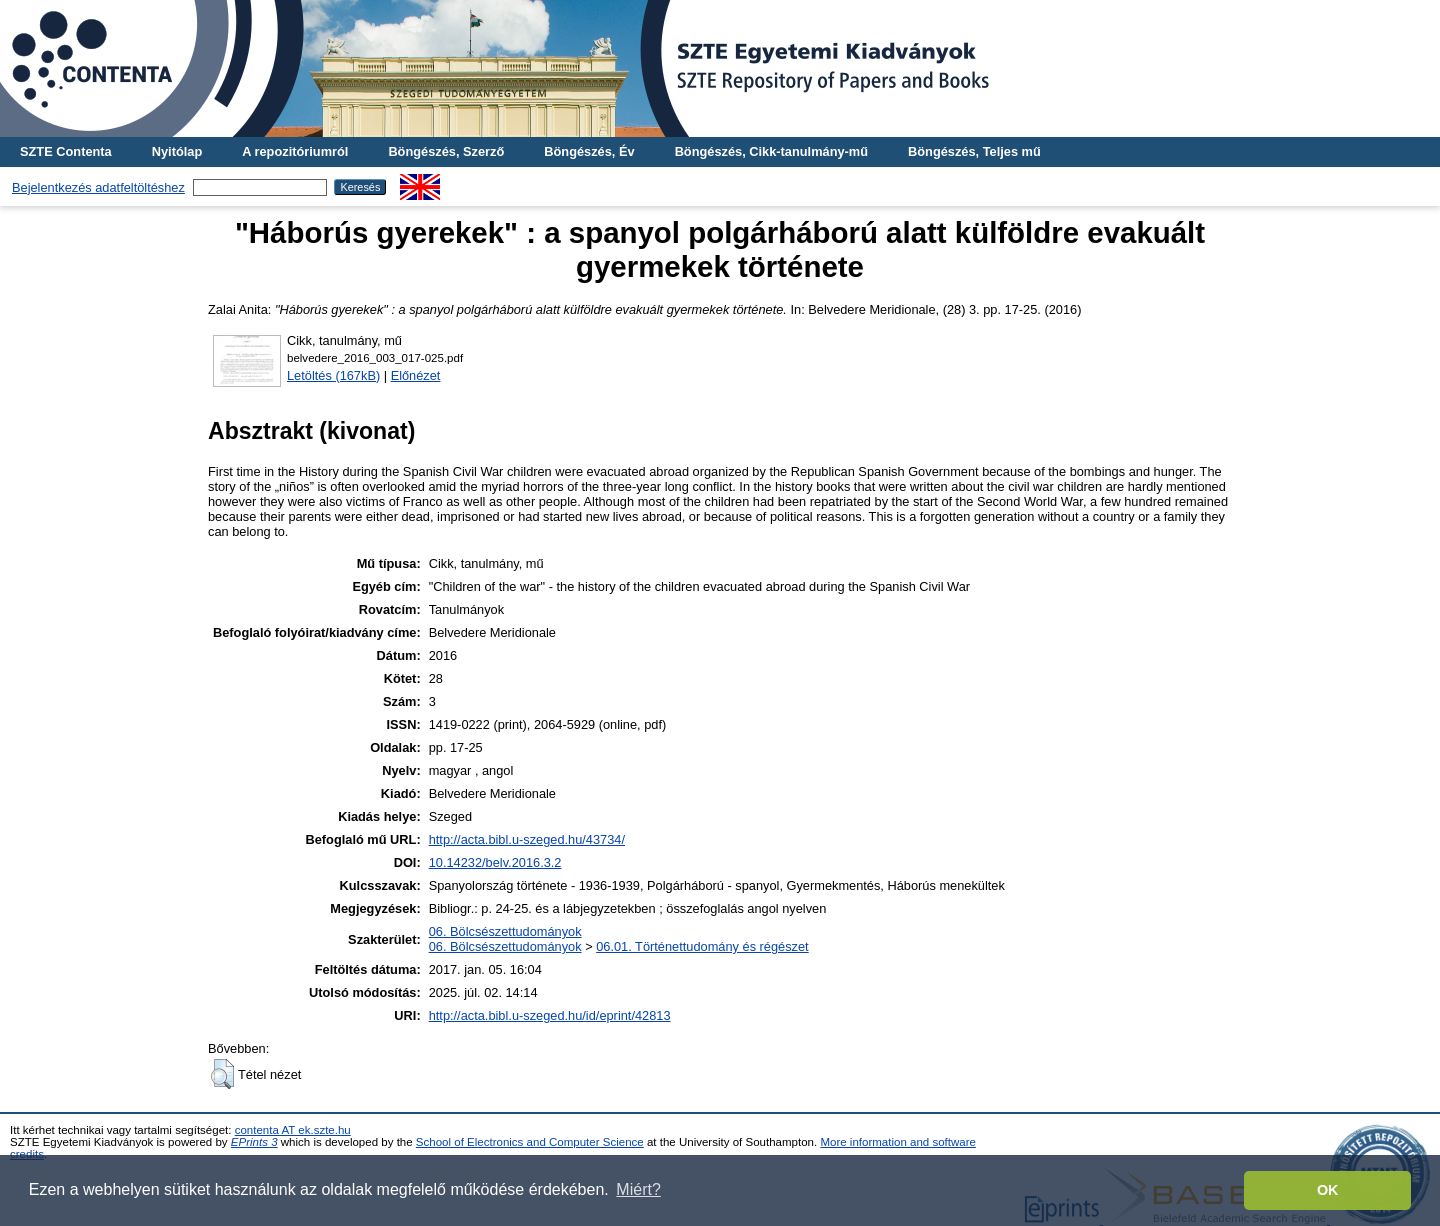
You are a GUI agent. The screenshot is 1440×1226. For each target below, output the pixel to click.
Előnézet (416, 375)
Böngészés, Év (589, 151)
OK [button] (1328, 1190)
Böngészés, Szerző (446, 151)
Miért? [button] (638, 1189)
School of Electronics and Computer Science (530, 1142)
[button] (222, 1074)
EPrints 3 (254, 1142)
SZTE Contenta (66, 151)
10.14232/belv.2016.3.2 (495, 862)
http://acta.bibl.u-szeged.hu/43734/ (527, 839)
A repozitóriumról (295, 151)
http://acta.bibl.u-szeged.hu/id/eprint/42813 (550, 1015)
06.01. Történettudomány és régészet (702, 946)
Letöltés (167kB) (333, 375)
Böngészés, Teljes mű (974, 151)
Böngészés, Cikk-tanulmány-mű (771, 151)
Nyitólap (177, 151)
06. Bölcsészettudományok (505, 931)
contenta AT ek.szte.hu (293, 1130)
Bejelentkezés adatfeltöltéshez (98, 187)
